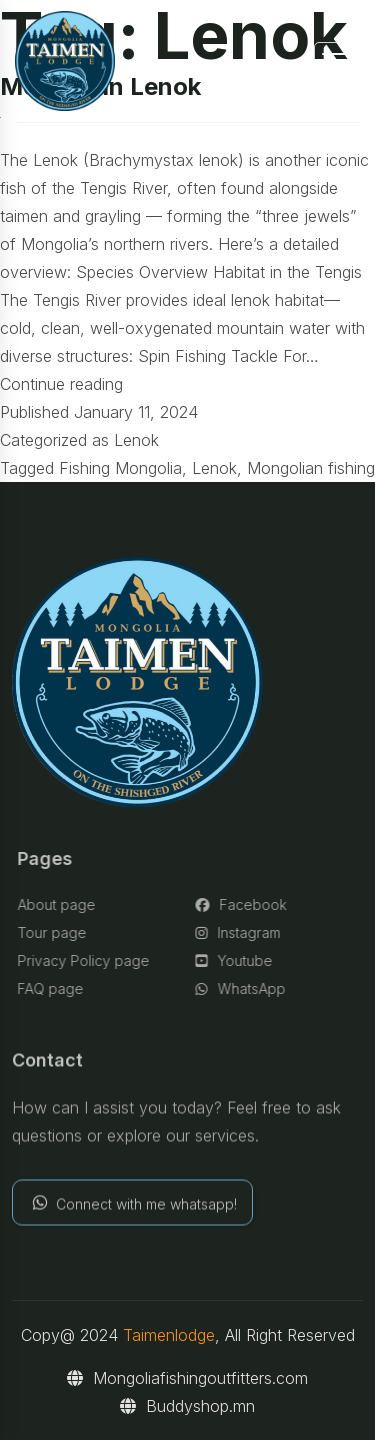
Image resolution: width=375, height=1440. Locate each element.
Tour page (56, 932)
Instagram (242, 932)
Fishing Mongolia (120, 468)
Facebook (245, 904)
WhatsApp (245, 988)
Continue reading (61, 384)
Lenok (136, 440)
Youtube (238, 960)
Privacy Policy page (88, 960)
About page (61, 904)
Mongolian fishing (311, 468)
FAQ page (55, 988)
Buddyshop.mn (187, 1406)
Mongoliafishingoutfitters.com (187, 1378)
